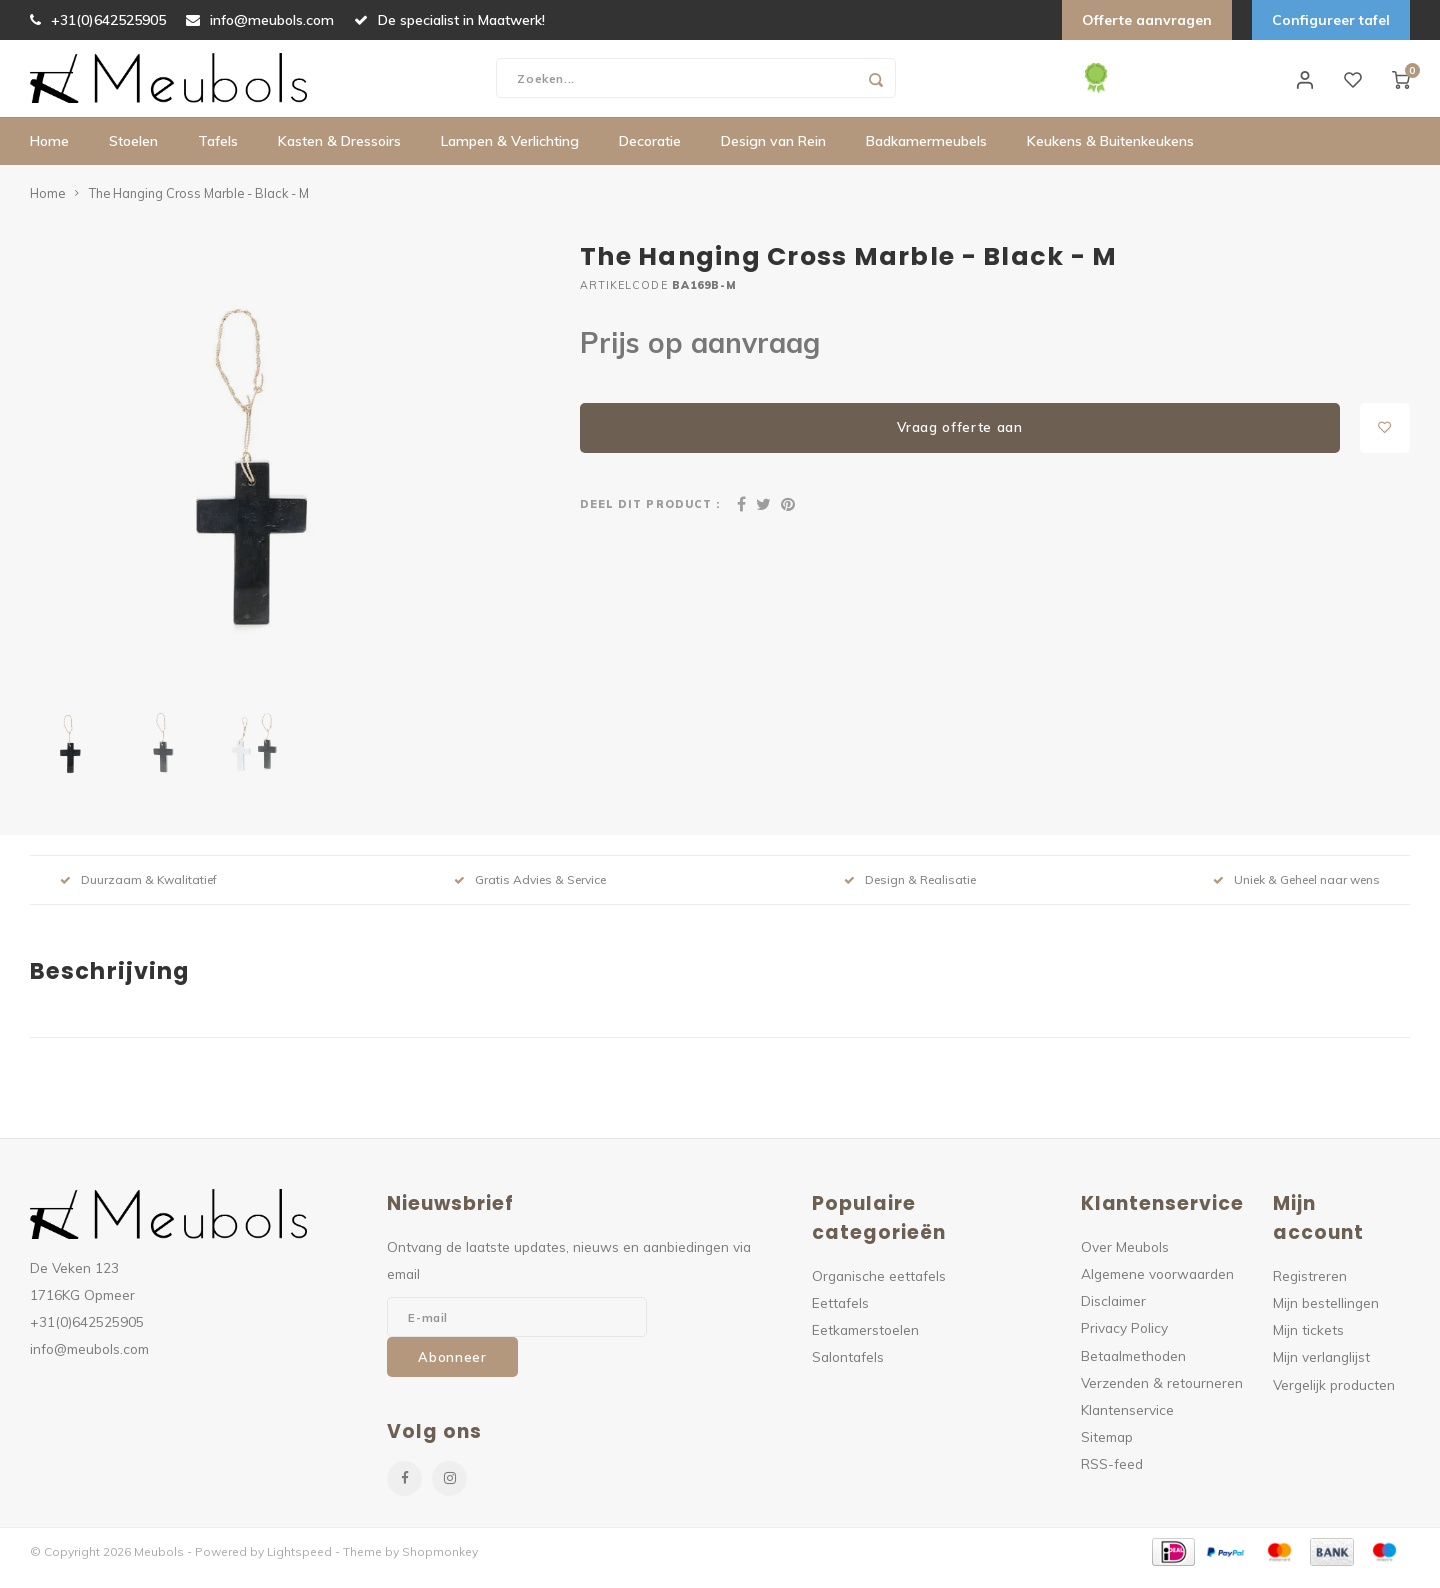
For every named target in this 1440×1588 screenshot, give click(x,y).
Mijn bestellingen (1326, 1315)
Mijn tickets (1308, 1342)
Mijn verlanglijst (1321, 1369)
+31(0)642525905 (98, 20)
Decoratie (650, 155)
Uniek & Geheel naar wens (1296, 892)
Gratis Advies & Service (530, 892)
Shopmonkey (440, 1564)
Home (49, 155)
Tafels (218, 155)
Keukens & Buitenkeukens (1110, 155)
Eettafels (840, 1315)
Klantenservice (1127, 1422)
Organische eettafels (879, 1288)
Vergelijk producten (1334, 1397)
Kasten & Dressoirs (339, 155)
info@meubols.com (260, 20)
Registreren (1310, 1288)
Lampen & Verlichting (510, 155)
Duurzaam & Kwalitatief (138, 892)
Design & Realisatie (910, 892)
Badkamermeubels (926, 155)
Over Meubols (1125, 1259)
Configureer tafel (1331, 20)
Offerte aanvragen (1147, 20)
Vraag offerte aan (959, 440)
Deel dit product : (650, 517)
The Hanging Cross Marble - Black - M (199, 206)
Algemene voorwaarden (1157, 1286)
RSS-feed (1112, 1476)
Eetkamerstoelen (865, 1342)
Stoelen (133, 155)
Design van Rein (773, 155)
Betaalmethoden (1133, 1368)
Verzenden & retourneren (1162, 1395)
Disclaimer (1113, 1313)
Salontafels (848, 1369)
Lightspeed (299, 1564)
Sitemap (1107, 1449)
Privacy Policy (1124, 1340)
